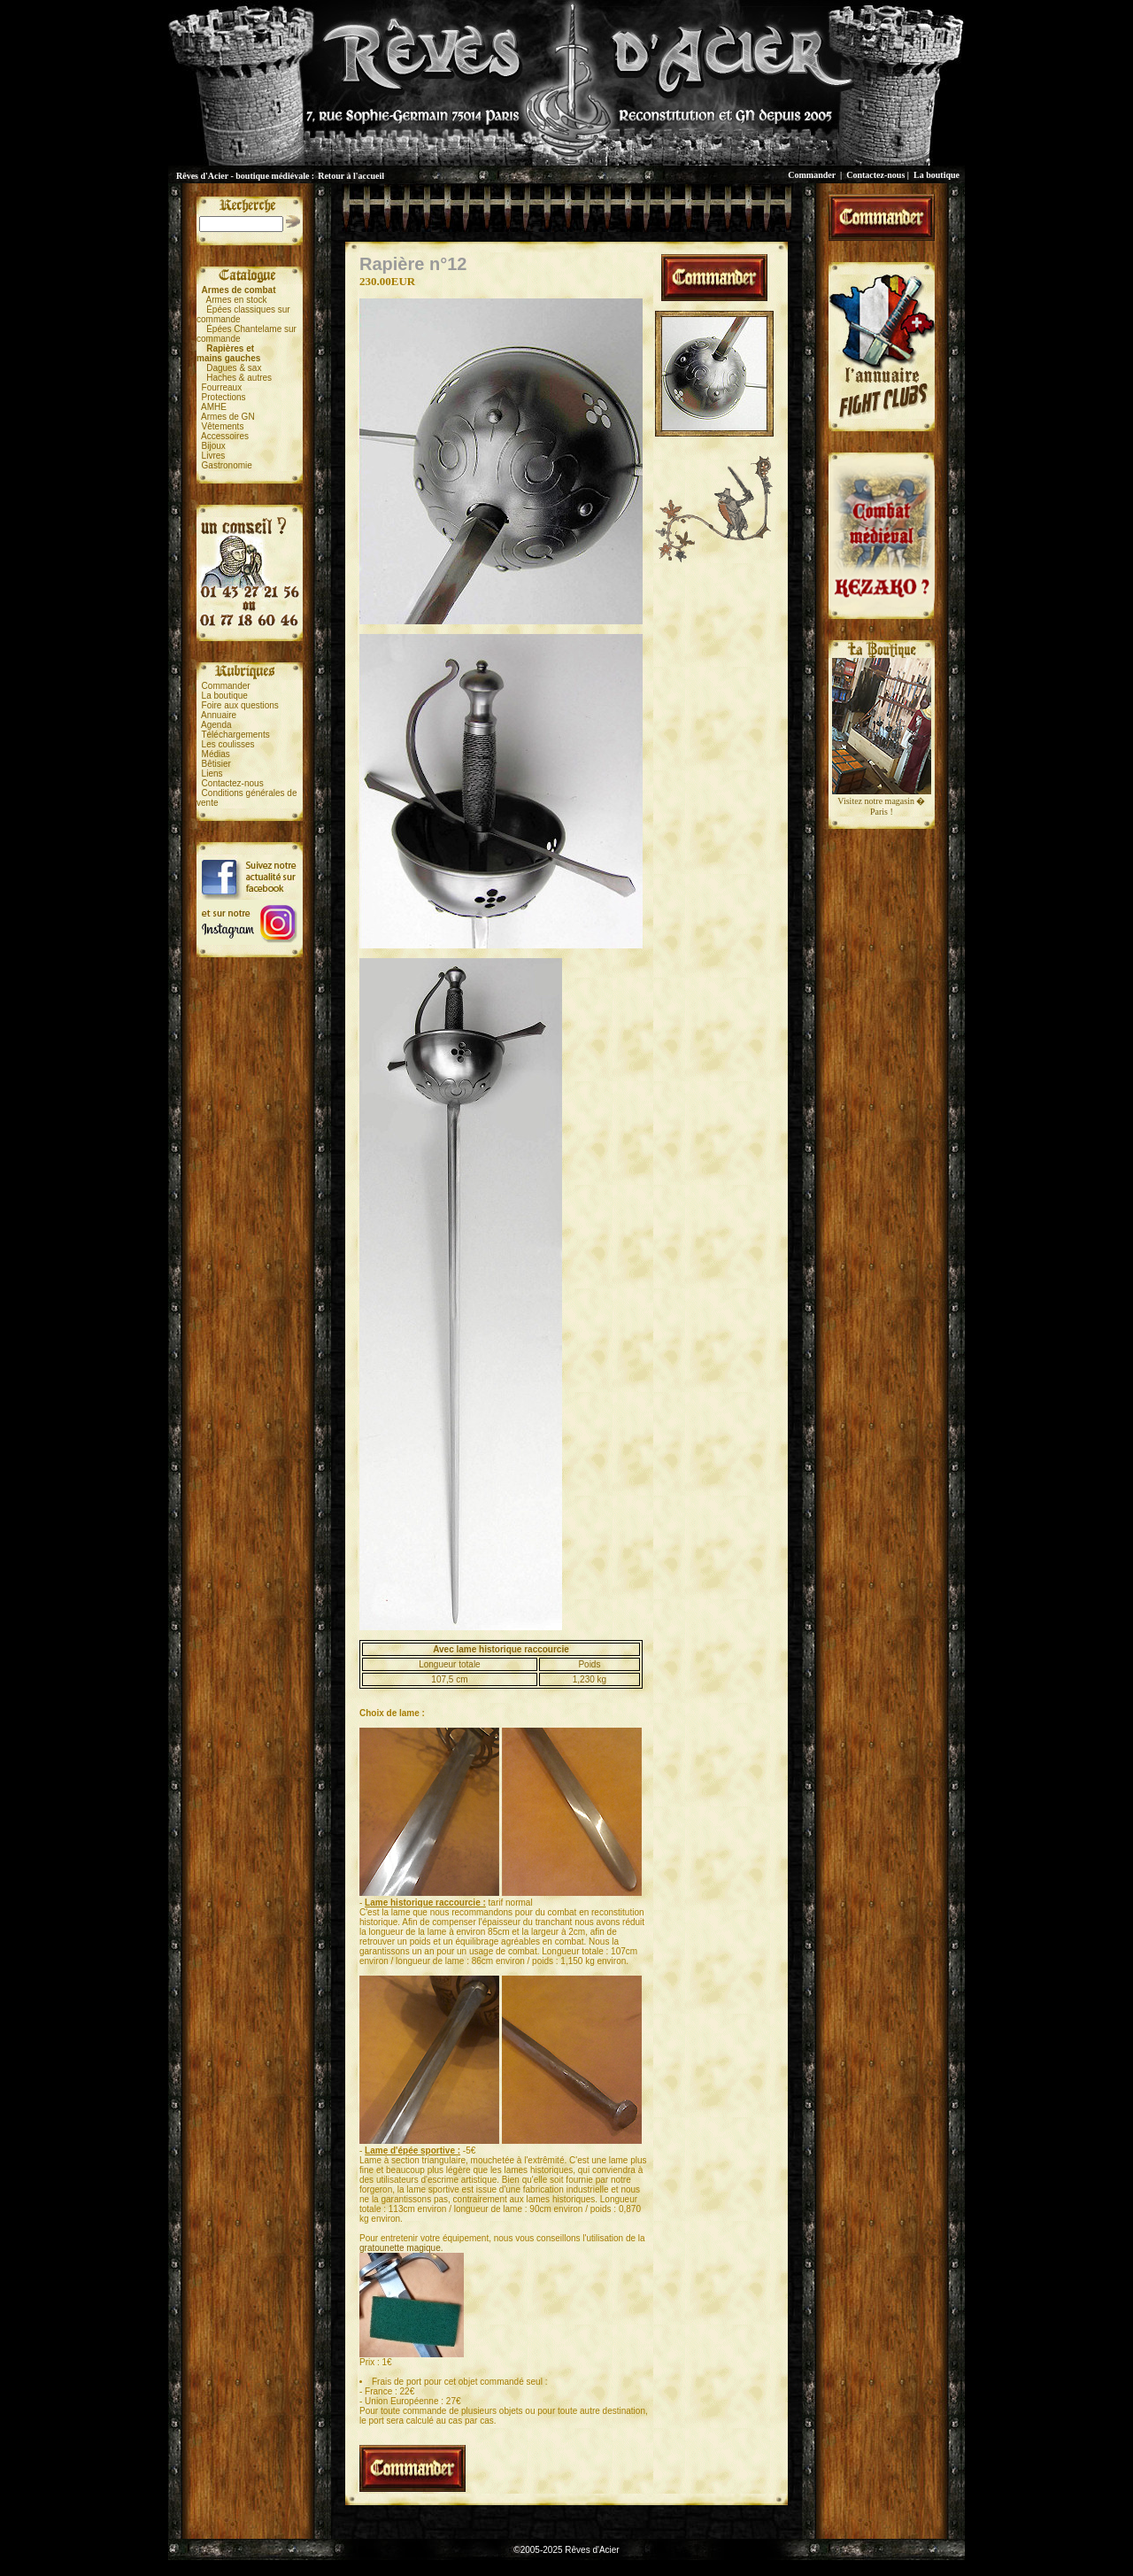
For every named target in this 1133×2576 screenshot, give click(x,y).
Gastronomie (227, 465)
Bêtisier (216, 764)
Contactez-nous (875, 175)
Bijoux (214, 446)
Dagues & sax (233, 368)
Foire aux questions (240, 705)
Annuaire (218, 715)
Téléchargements (235, 734)
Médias (216, 754)
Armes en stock (236, 300)
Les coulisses (228, 744)
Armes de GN (228, 417)
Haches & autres (239, 378)
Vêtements (223, 426)
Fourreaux (222, 387)
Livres (214, 455)
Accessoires (225, 436)
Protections (224, 397)
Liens (212, 773)
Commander (812, 175)
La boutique (936, 175)
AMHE (214, 407)
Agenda (216, 725)
